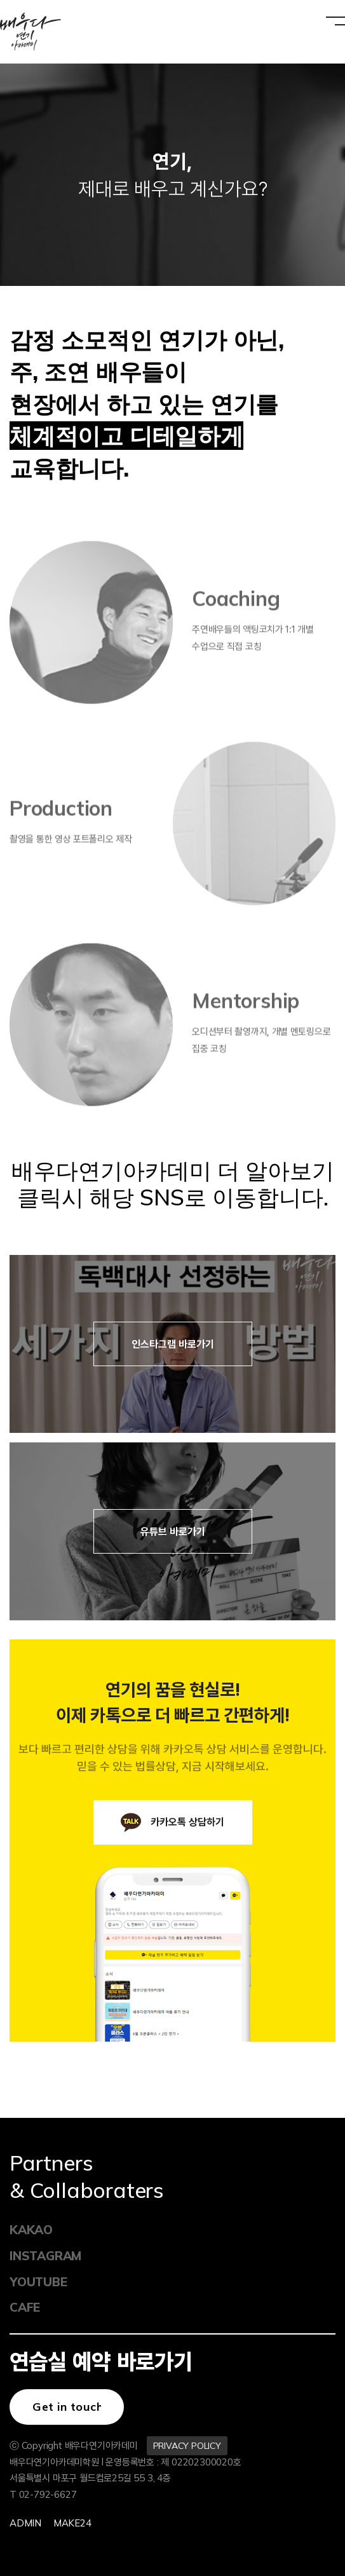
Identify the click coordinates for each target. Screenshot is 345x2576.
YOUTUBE (38, 2281)
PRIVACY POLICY (187, 2445)
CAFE (25, 2307)
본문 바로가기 (0, 0)
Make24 (72, 2523)
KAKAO (31, 2229)
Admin (25, 2523)
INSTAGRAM (42, 2255)
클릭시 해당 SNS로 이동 (137, 1197)
